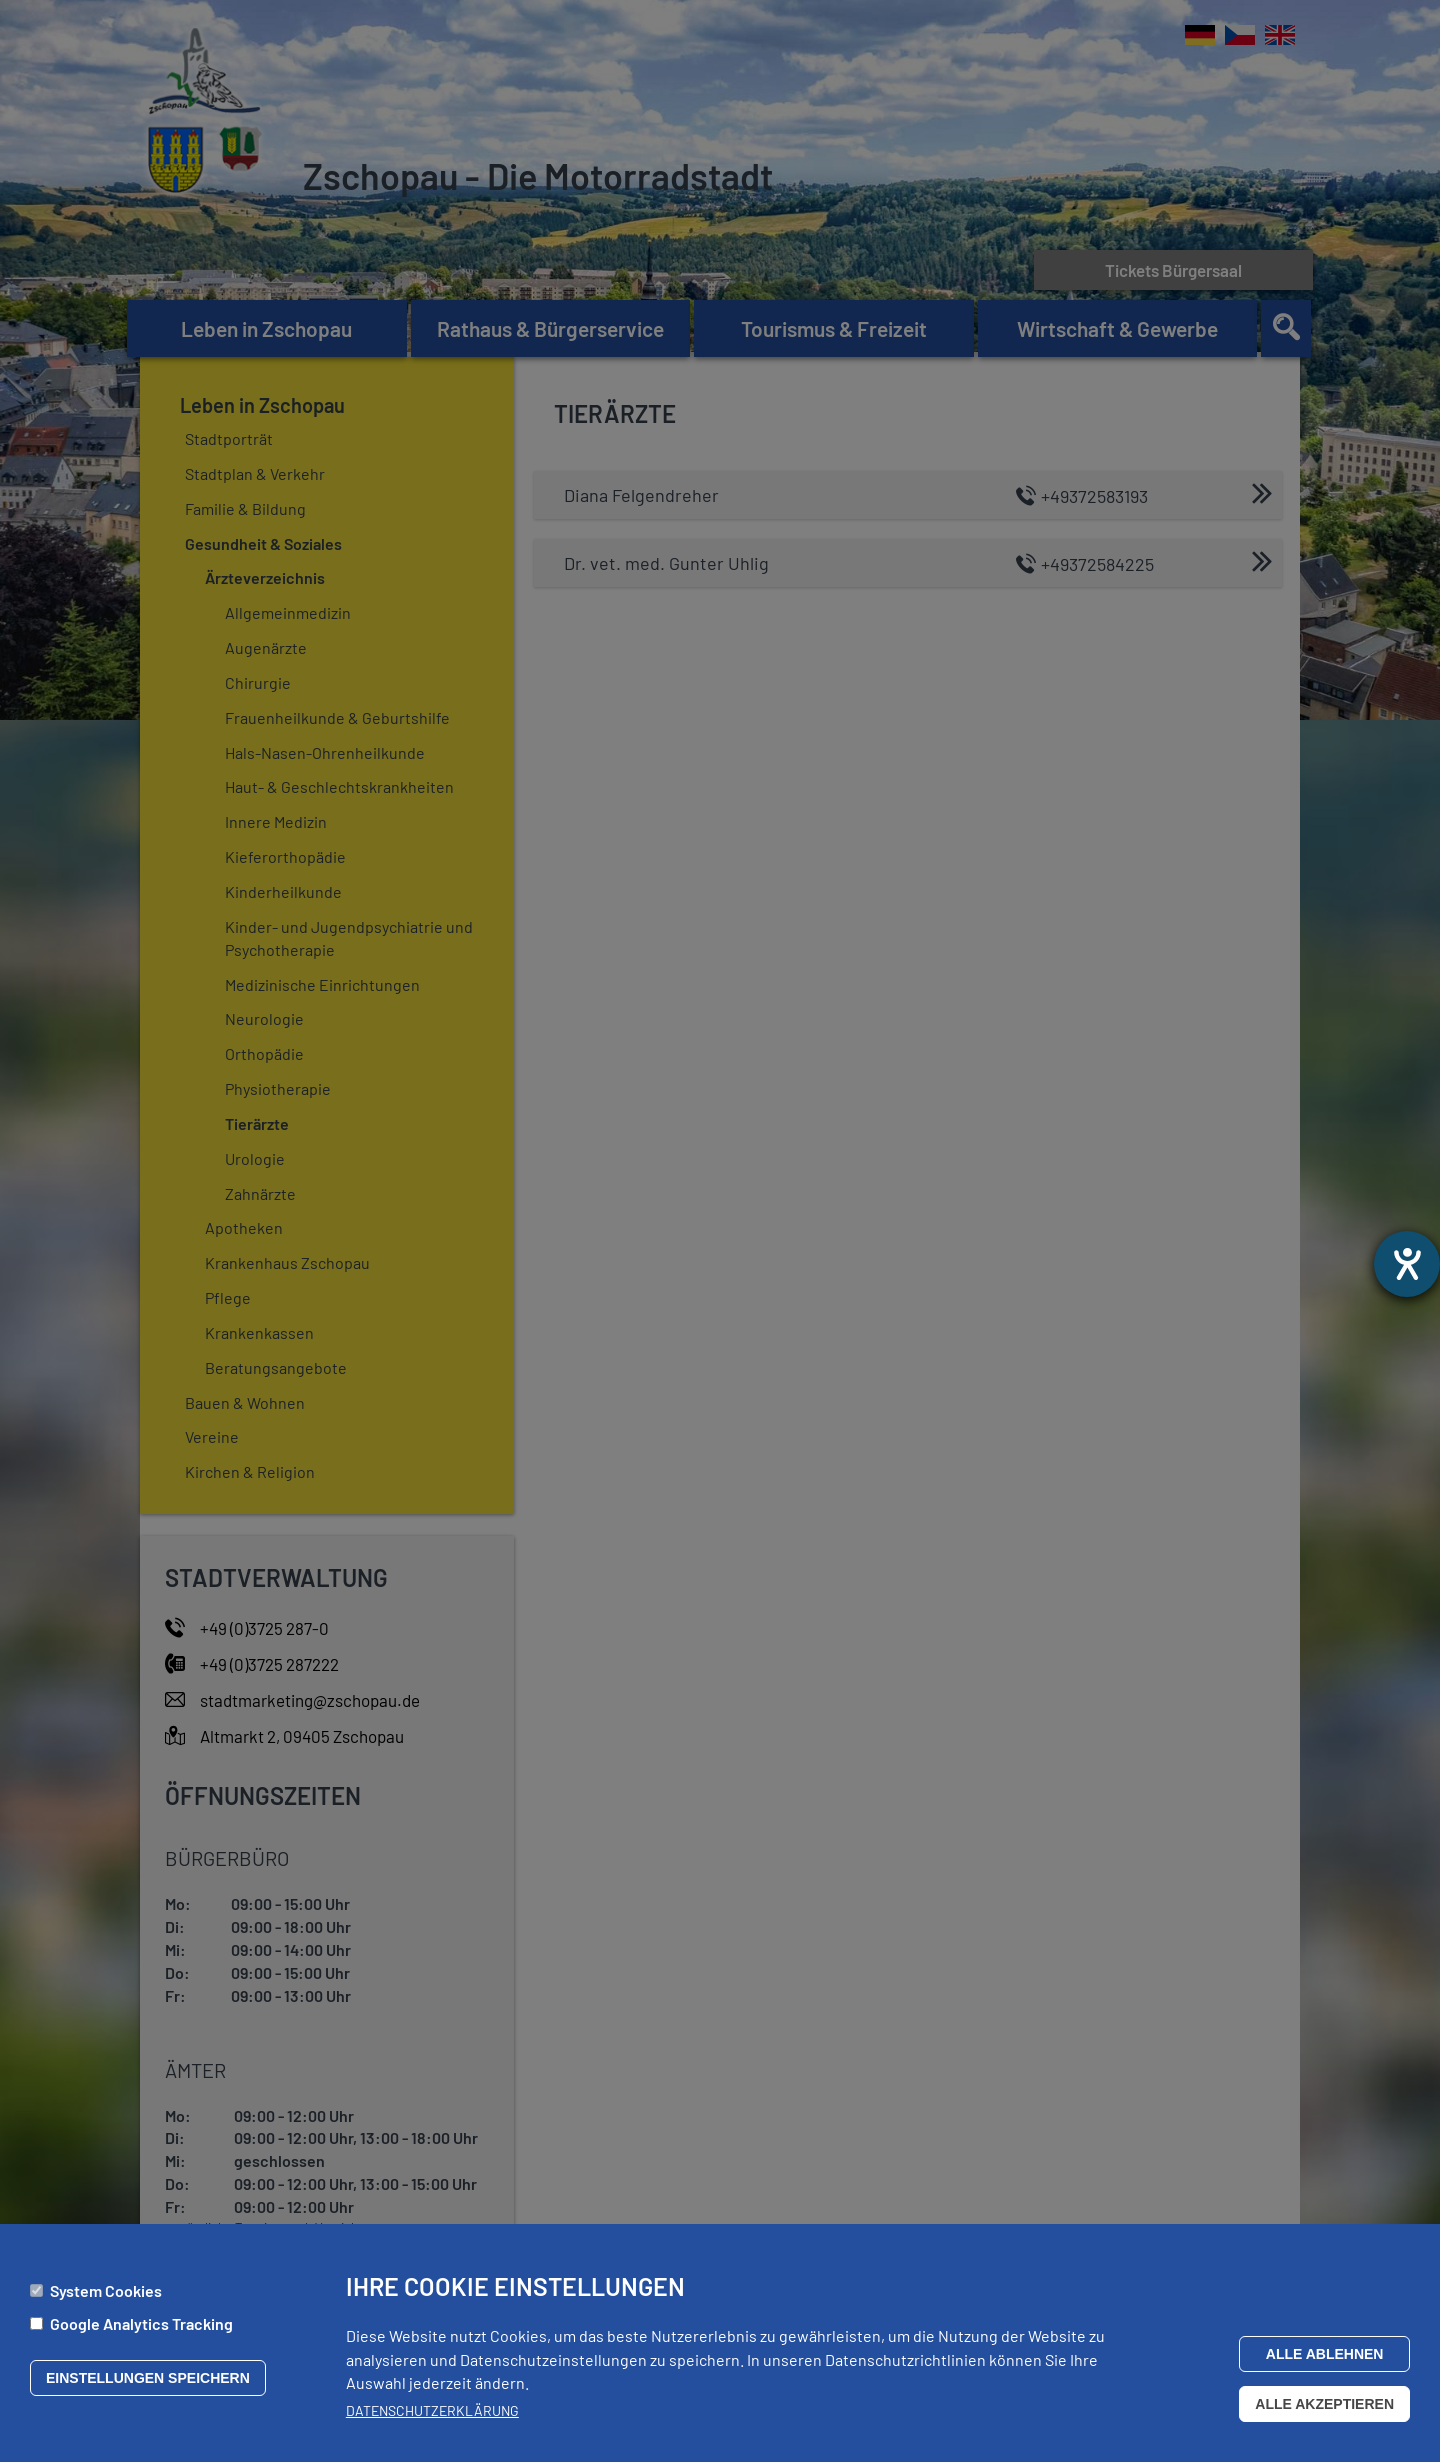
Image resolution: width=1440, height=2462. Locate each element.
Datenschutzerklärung (432, 2410)
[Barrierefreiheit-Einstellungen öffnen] (1407, 1264)
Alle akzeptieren (1324, 2404)
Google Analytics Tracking (141, 2323)
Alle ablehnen (1325, 2354)
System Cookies (106, 2290)
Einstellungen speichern (148, 2378)
